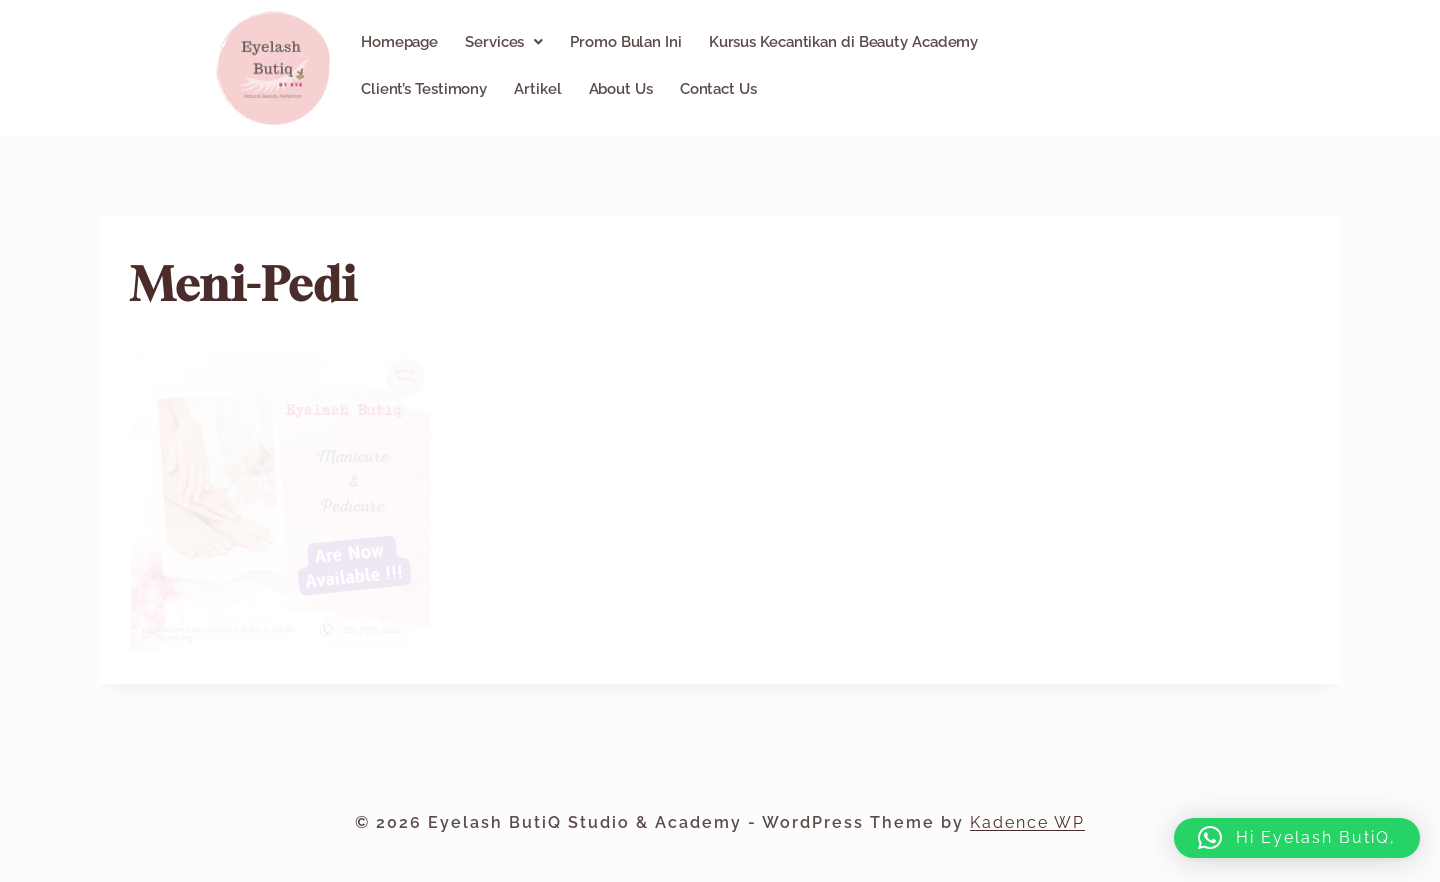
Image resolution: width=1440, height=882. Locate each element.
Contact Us (718, 89)
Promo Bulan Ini (626, 42)
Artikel (537, 89)
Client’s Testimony (424, 89)
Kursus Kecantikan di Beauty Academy (844, 42)
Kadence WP (1027, 822)
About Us (621, 89)
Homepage (399, 42)
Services (504, 42)
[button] (504, 42)
